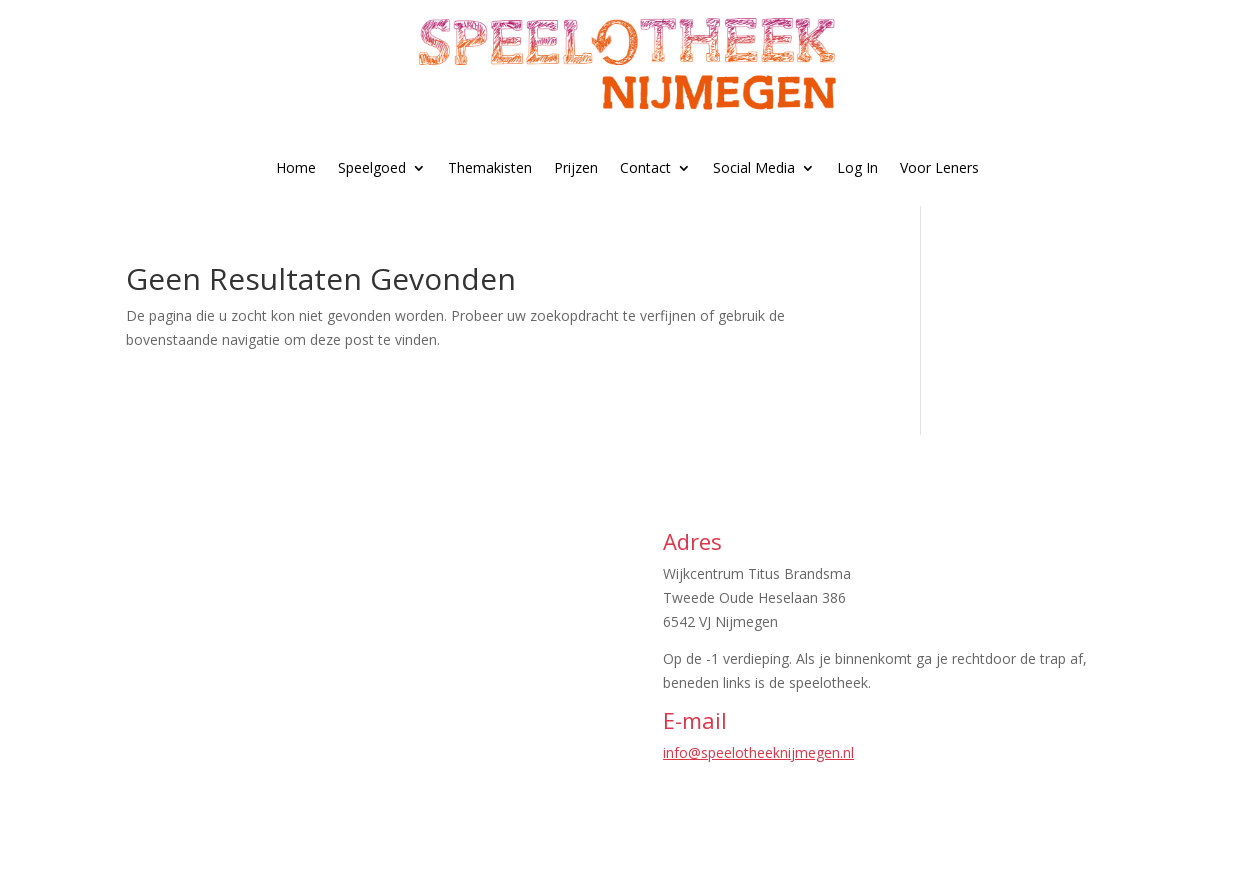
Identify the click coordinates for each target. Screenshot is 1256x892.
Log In (857, 167)
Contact (645, 167)
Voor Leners (939, 167)
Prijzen (576, 167)
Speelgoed (372, 167)
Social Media (754, 167)
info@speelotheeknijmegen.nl (758, 752)
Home (296, 167)
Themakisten (490, 167)
